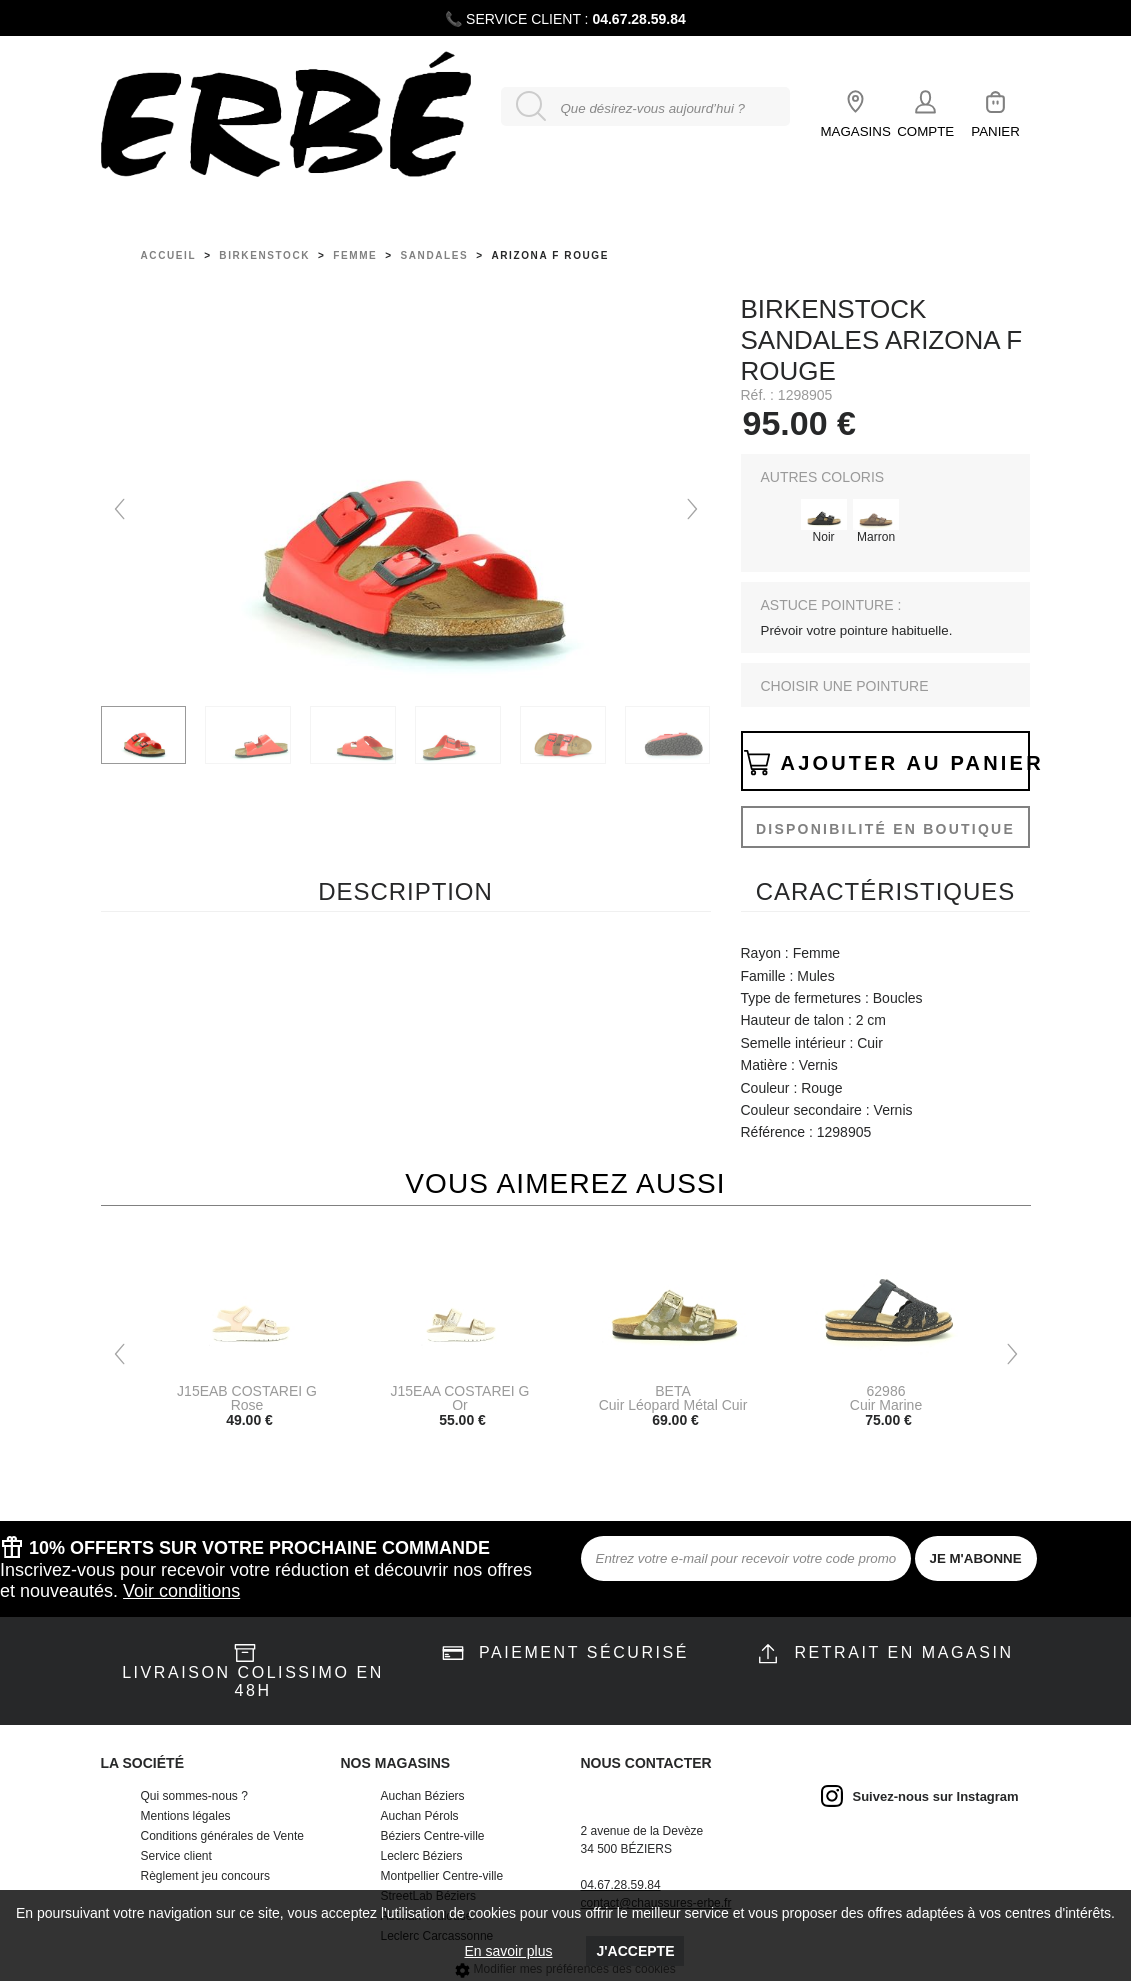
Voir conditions (181, 1591)
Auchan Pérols (420, 1816)
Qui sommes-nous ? (194, 1796)
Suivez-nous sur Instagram (936, 1796)
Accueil (169, 255)
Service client (176, 1856)
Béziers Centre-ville (433, 1836)
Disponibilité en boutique (885, 829)
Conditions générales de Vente (222, 1836)
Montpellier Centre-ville (442, 1876)
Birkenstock (264, 255)
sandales (435, 255)
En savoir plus (509, 1951)
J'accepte (635, 1951)
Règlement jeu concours (205, 1876)
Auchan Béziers (423, 1796)
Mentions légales (186, 1816)
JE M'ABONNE (976, 1558)
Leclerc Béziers (422, 1856)
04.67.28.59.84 (638, 19)
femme (355, 255)
